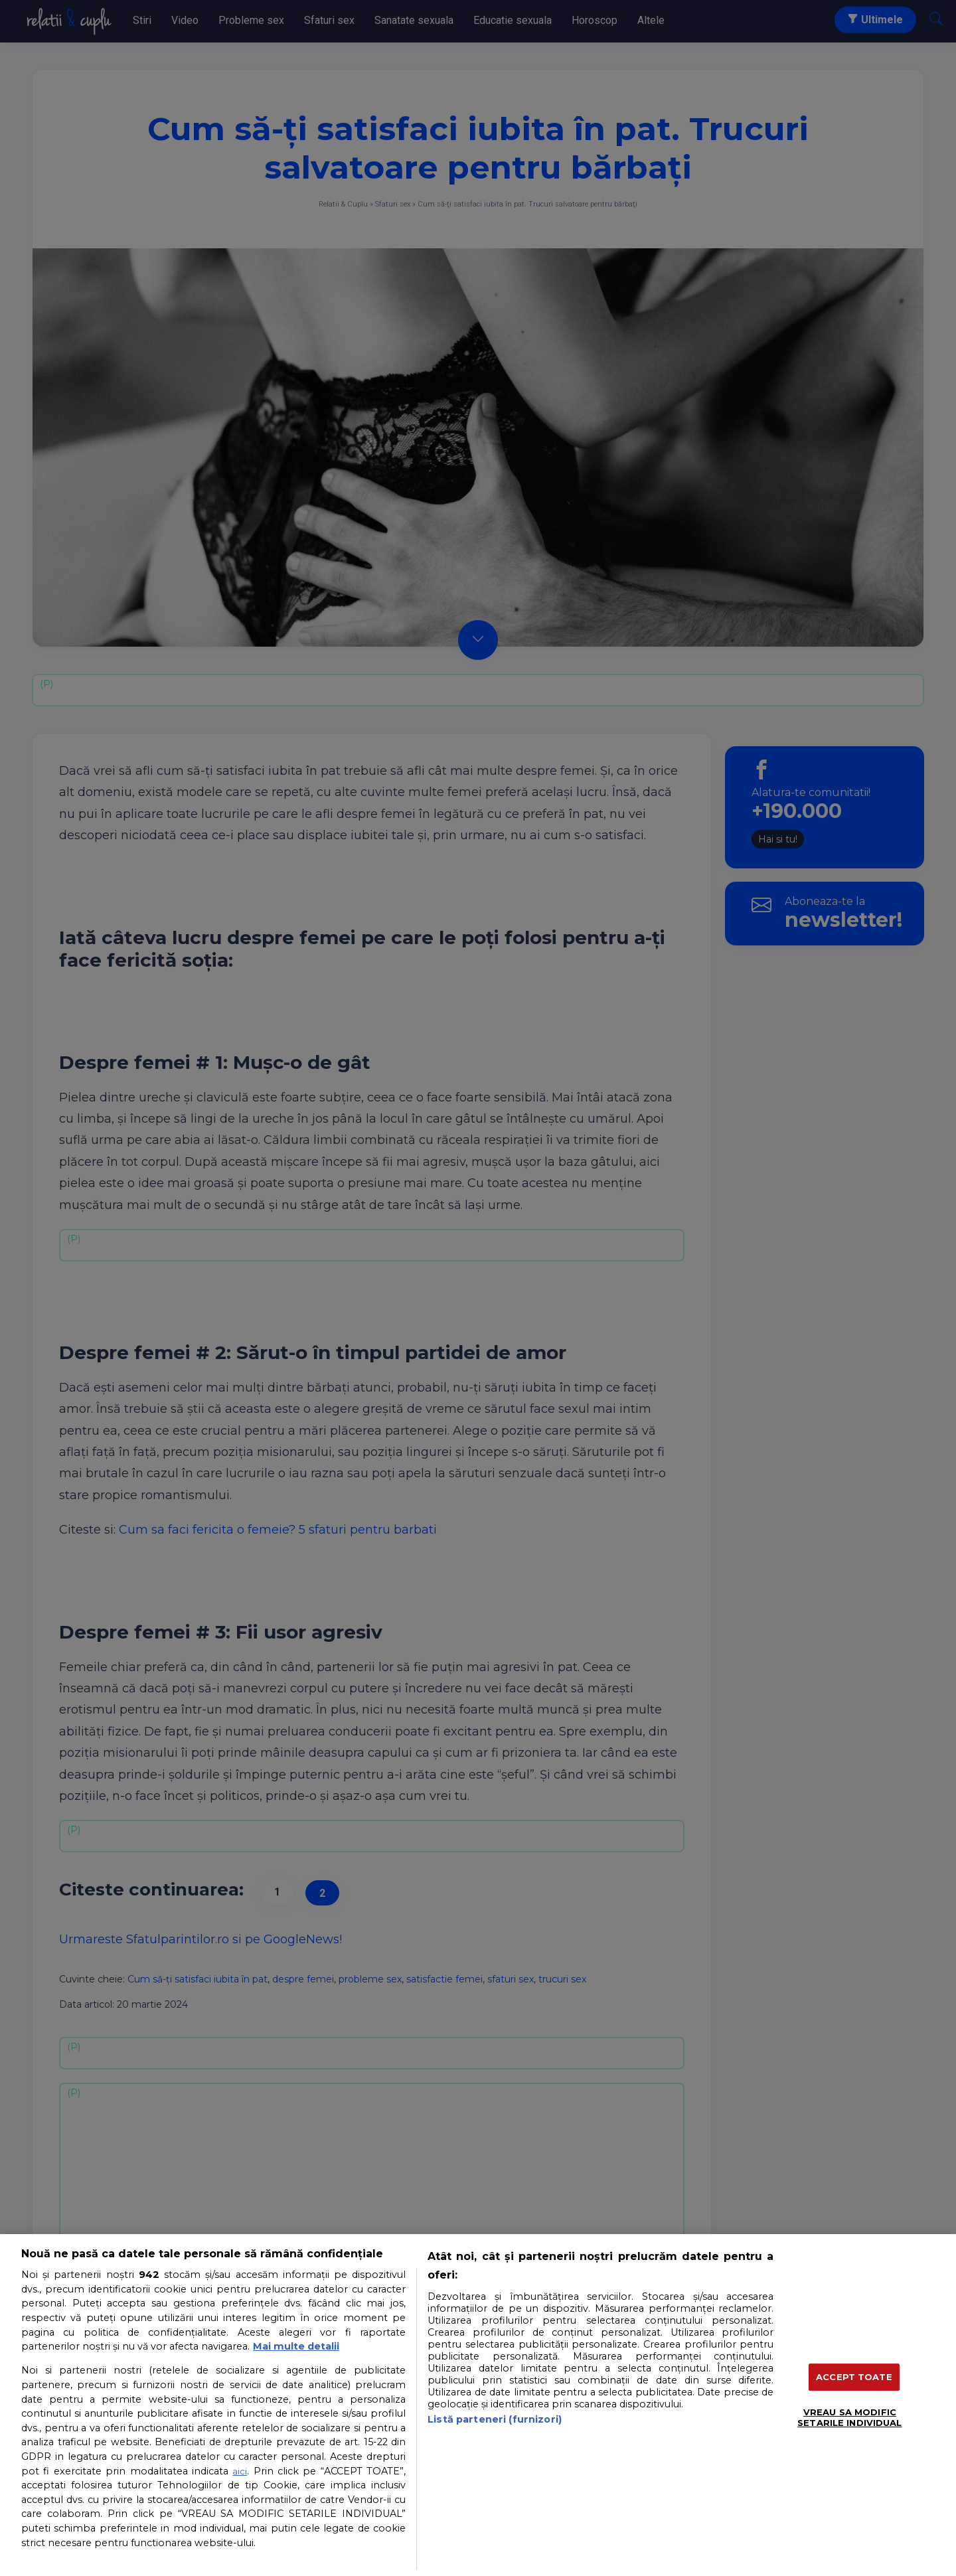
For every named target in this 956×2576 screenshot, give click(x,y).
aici (239, 2471)
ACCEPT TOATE (854, 2377)
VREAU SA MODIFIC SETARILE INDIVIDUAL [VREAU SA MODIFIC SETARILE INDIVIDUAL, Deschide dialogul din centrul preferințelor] (849, 2417)
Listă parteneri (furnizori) (495, 2419)
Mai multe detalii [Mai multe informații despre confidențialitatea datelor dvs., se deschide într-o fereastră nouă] (296, 2346)
